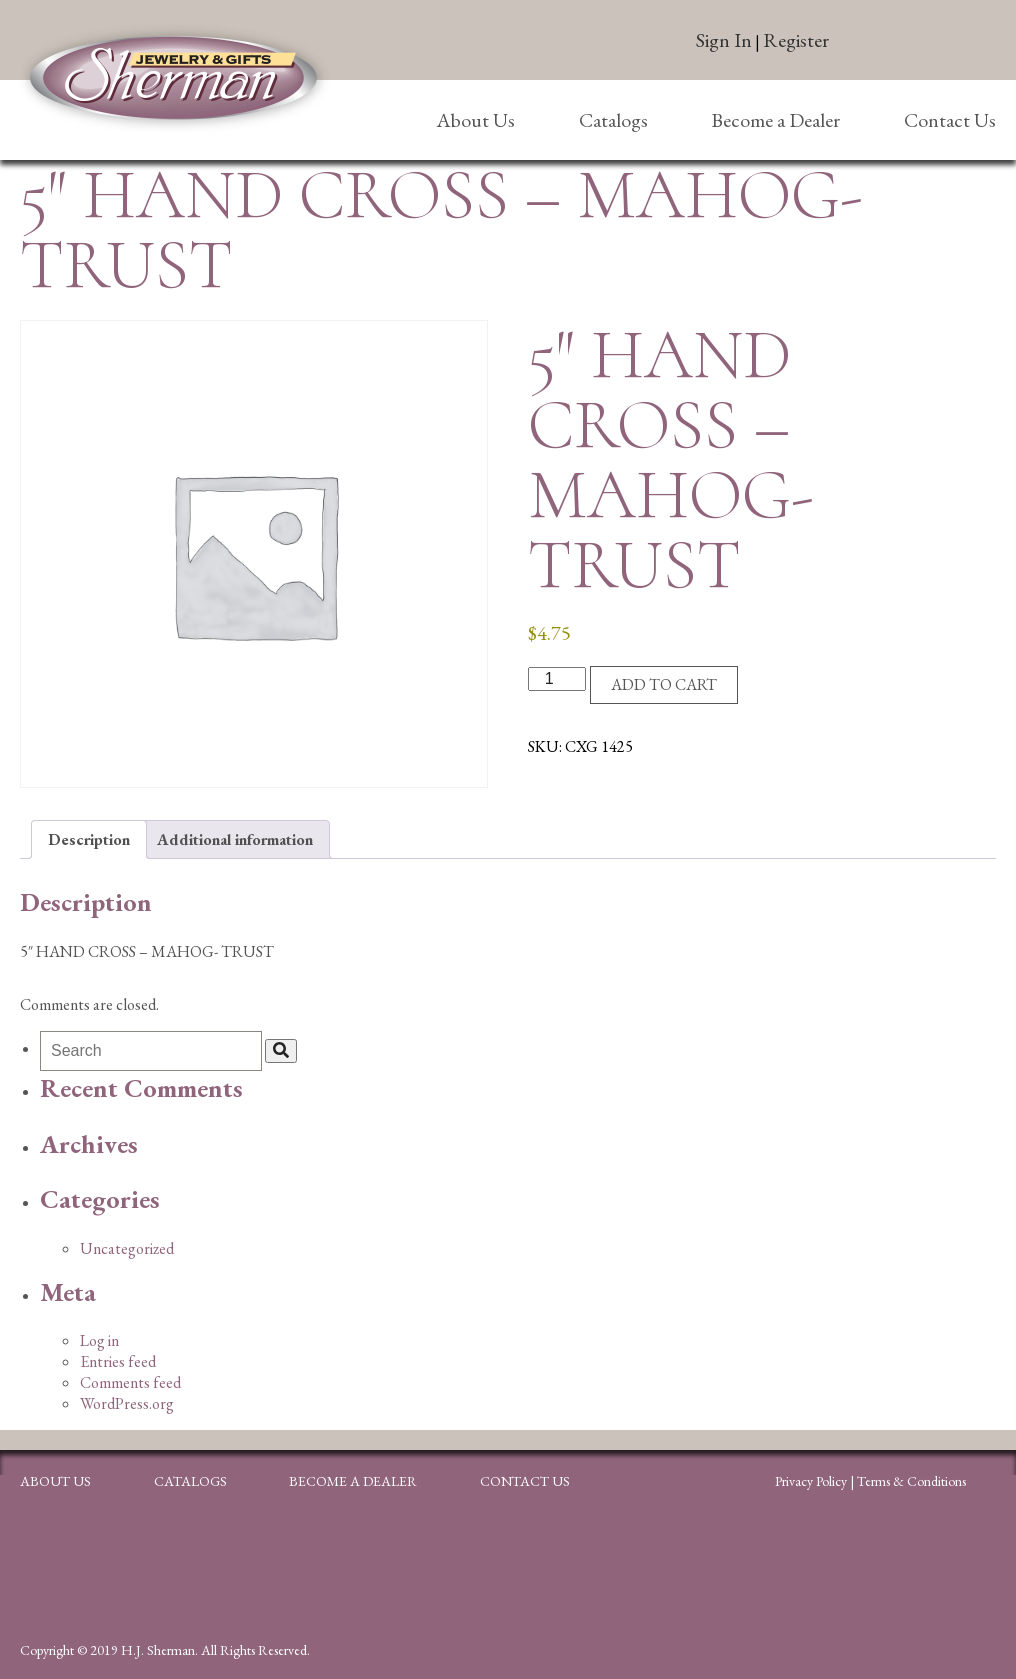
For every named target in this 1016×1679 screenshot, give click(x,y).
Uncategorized (127, 1248)
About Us (475, 120)
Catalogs (613, 120)
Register (796, 40)
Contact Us (950, 120)
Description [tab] (89, 839)
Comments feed (130, 1382)
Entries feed (118, 1361)
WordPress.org (127, 1403)
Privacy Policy (811, 1481)
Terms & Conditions (911, 1481)
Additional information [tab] (235, 839)
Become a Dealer (775, 120)
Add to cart (664, 684)
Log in (99, 1340)
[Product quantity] (557, 679)
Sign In (724, 40)
